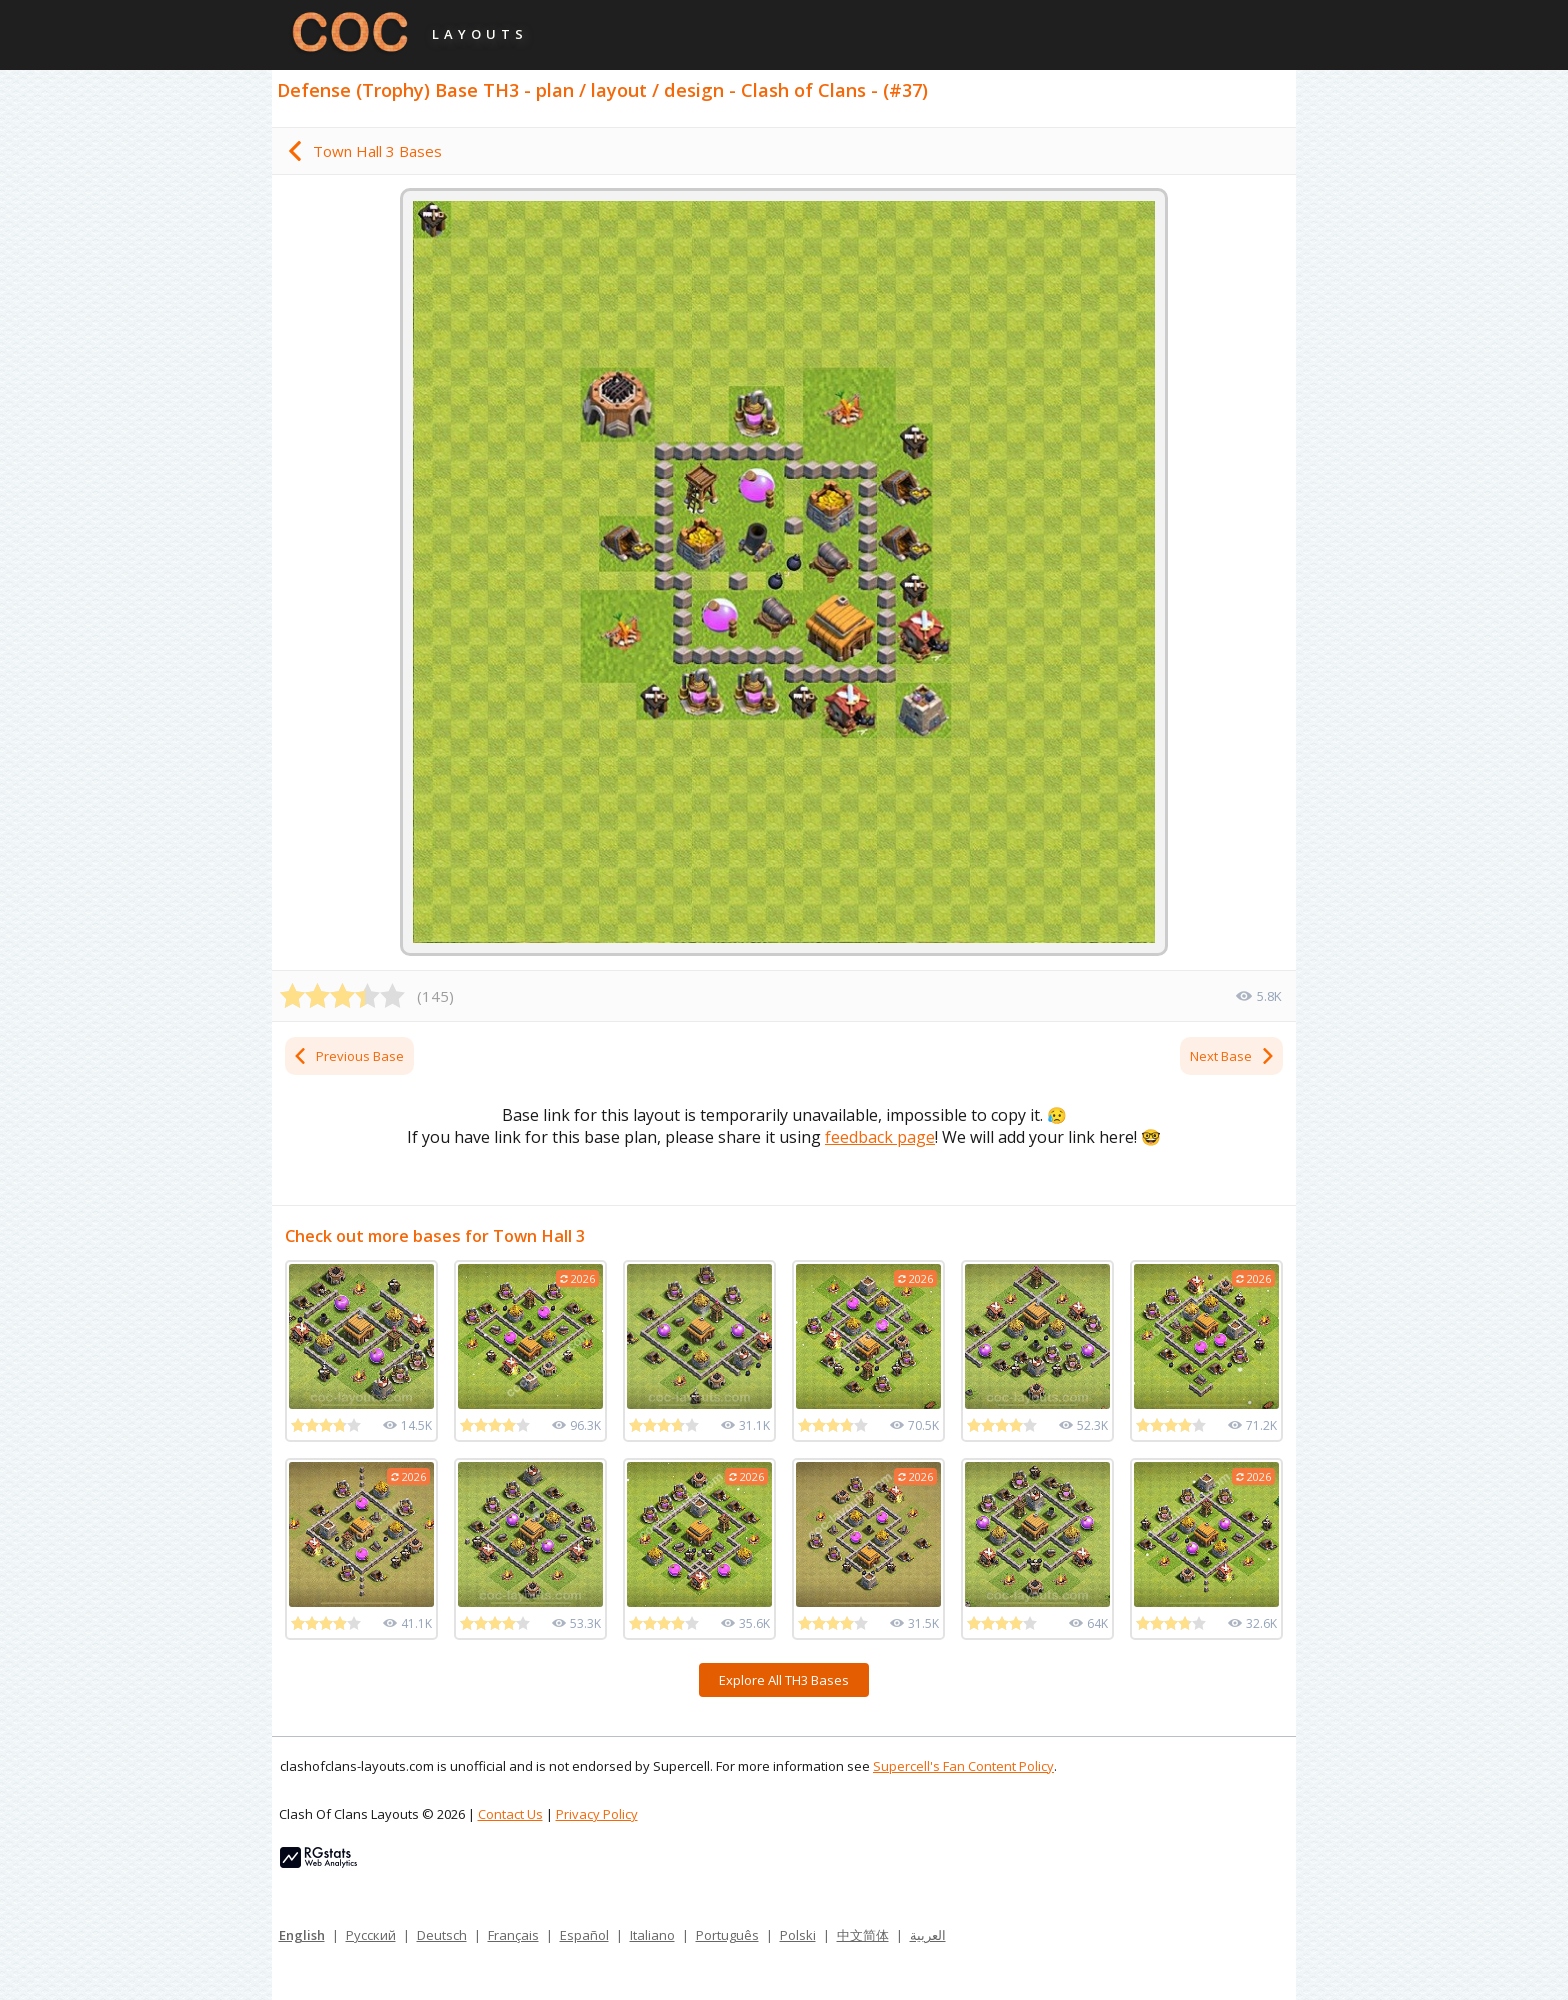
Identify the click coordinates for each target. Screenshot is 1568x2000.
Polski (798, 1935)
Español (584, 1935)
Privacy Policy (597, 1814)
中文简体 (863, 1935)
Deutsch (442, 1935)
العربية (928, 1935)
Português (727, 1935)
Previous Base (348, 1056)
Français (513, 1935)
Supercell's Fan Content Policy (963, 1766)
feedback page (880, 1137)
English (302, 1935)
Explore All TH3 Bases (784, 1680)
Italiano (652, 1935)
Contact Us (510, 1814)
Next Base (1233, 1056)
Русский (371, 1935)
